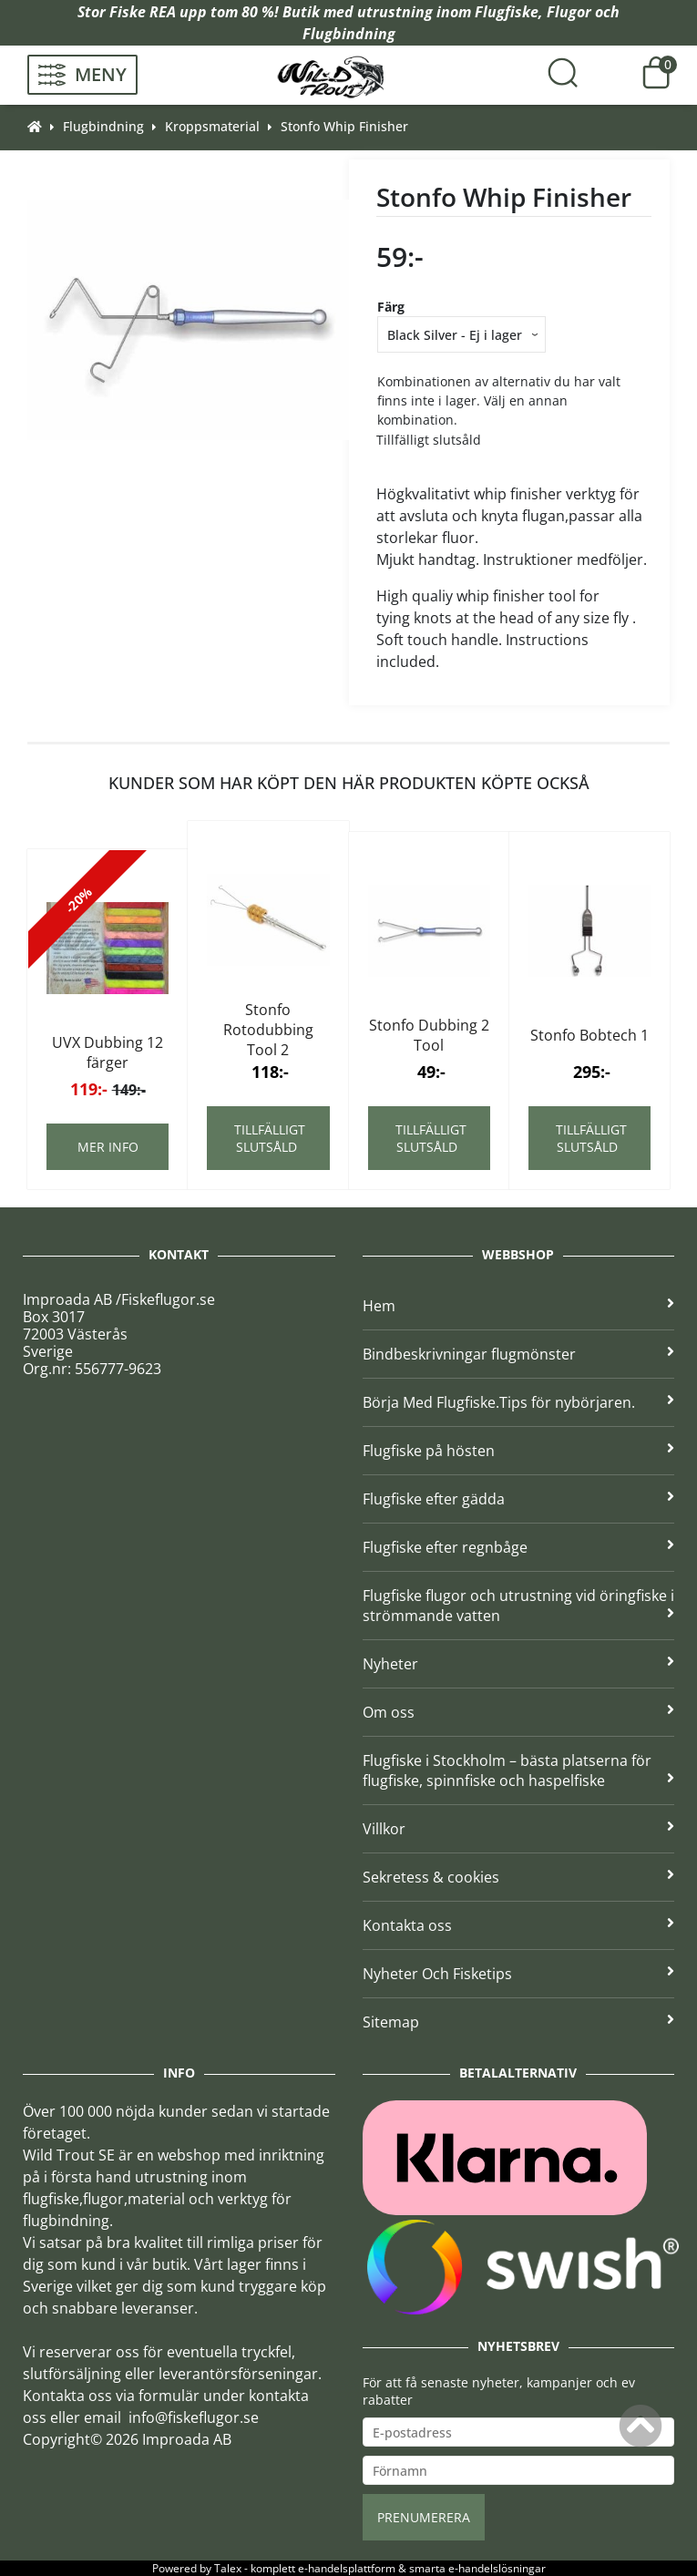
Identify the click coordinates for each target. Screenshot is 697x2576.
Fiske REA (142, 12)
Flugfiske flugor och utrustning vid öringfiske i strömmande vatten (519, 1606)
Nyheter (519, 1664)
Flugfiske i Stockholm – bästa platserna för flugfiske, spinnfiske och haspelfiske (519, 1770)
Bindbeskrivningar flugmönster (519, 1354)
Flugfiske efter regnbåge (519, 1547)
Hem (519, 1306)
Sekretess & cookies (519, 1877)
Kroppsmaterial (212, 126)
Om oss (519, 1712)
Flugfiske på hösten (519, 1451)
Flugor (569, 12)
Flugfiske (506, 12)
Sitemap (519, 2022)
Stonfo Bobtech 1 (589, 1035)
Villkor (519, 1829)
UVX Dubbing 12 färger (107, 1052)
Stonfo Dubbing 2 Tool (429, 1035)
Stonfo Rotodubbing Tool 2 (268, 1030)
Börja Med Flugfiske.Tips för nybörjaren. (519, 1402)
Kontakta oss (519, 1925)
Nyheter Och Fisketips (519, 1974)
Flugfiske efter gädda (519, 1499)
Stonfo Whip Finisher (344, 126)
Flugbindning (348, 34)
